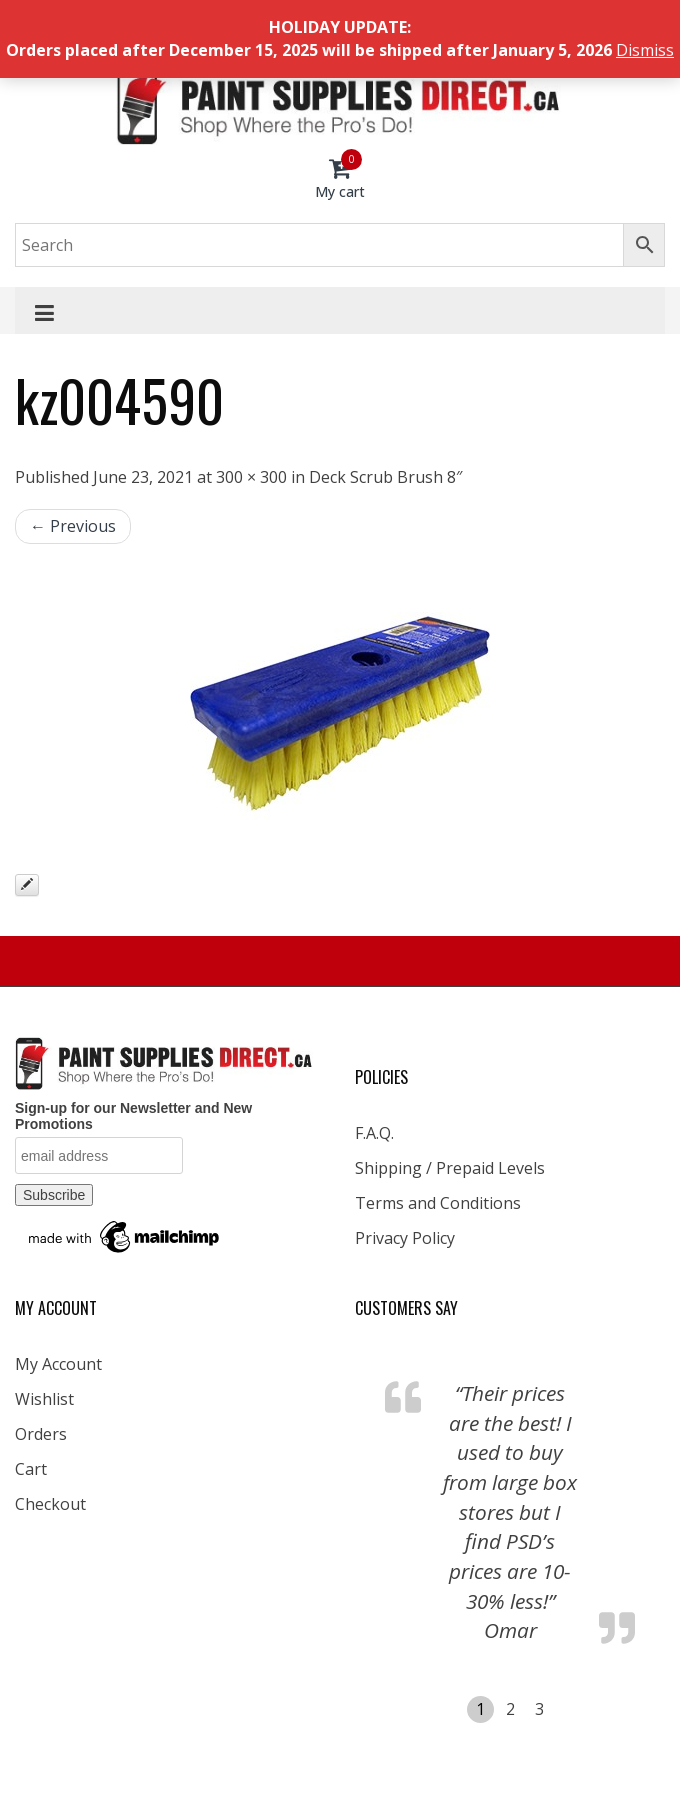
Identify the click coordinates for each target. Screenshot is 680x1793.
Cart (31, 1469)
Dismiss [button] (645, 50)
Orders (41, 1434)
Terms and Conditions (438, 1203)
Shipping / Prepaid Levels (450, 1168)
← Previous (73, 526)
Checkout (50, 1504)
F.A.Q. (374, 1133)
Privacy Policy (405, 1238)
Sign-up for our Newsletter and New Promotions (133, 1116)
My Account (58, 1364)
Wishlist (44, 1399)
